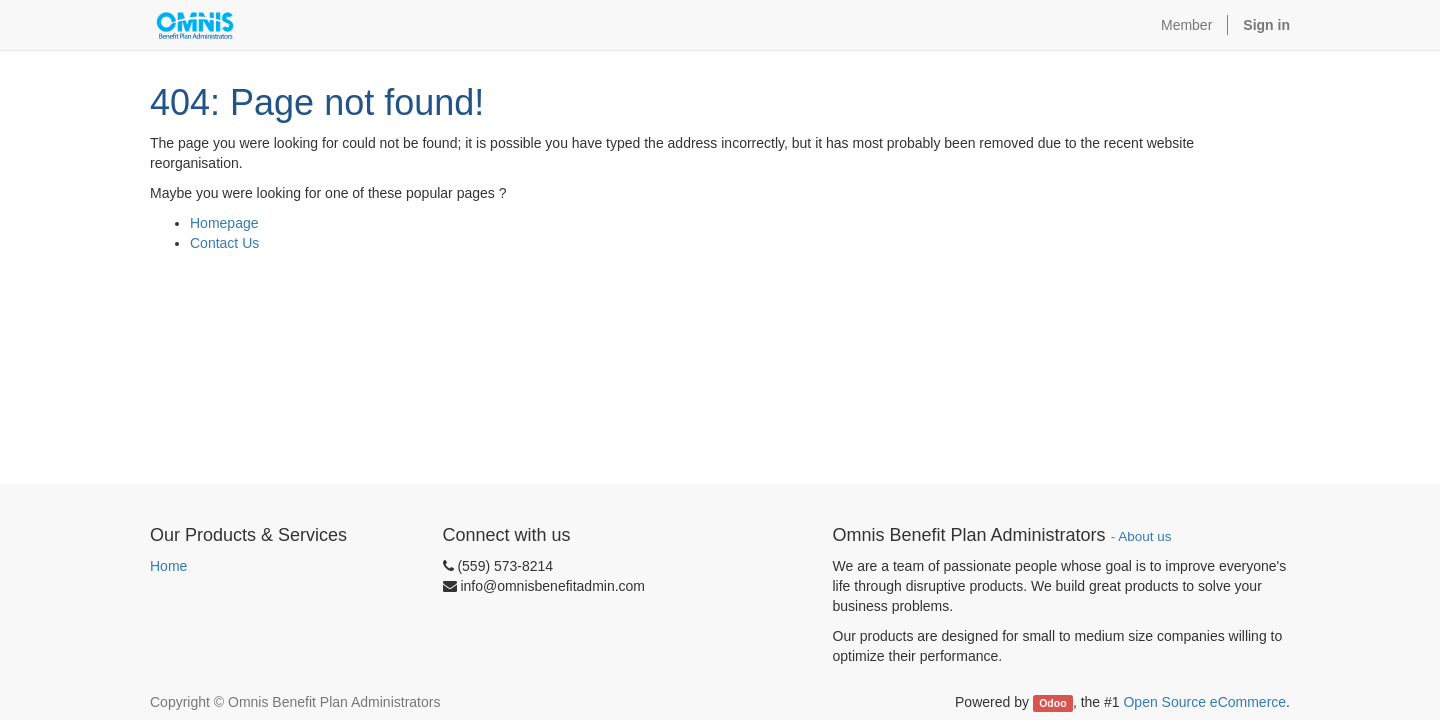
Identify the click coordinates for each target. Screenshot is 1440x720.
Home (168, 566)
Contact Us (224, 243)
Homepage (224, 223)
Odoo (1052, 703)
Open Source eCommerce (1204, 702)
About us (1144, 536)
